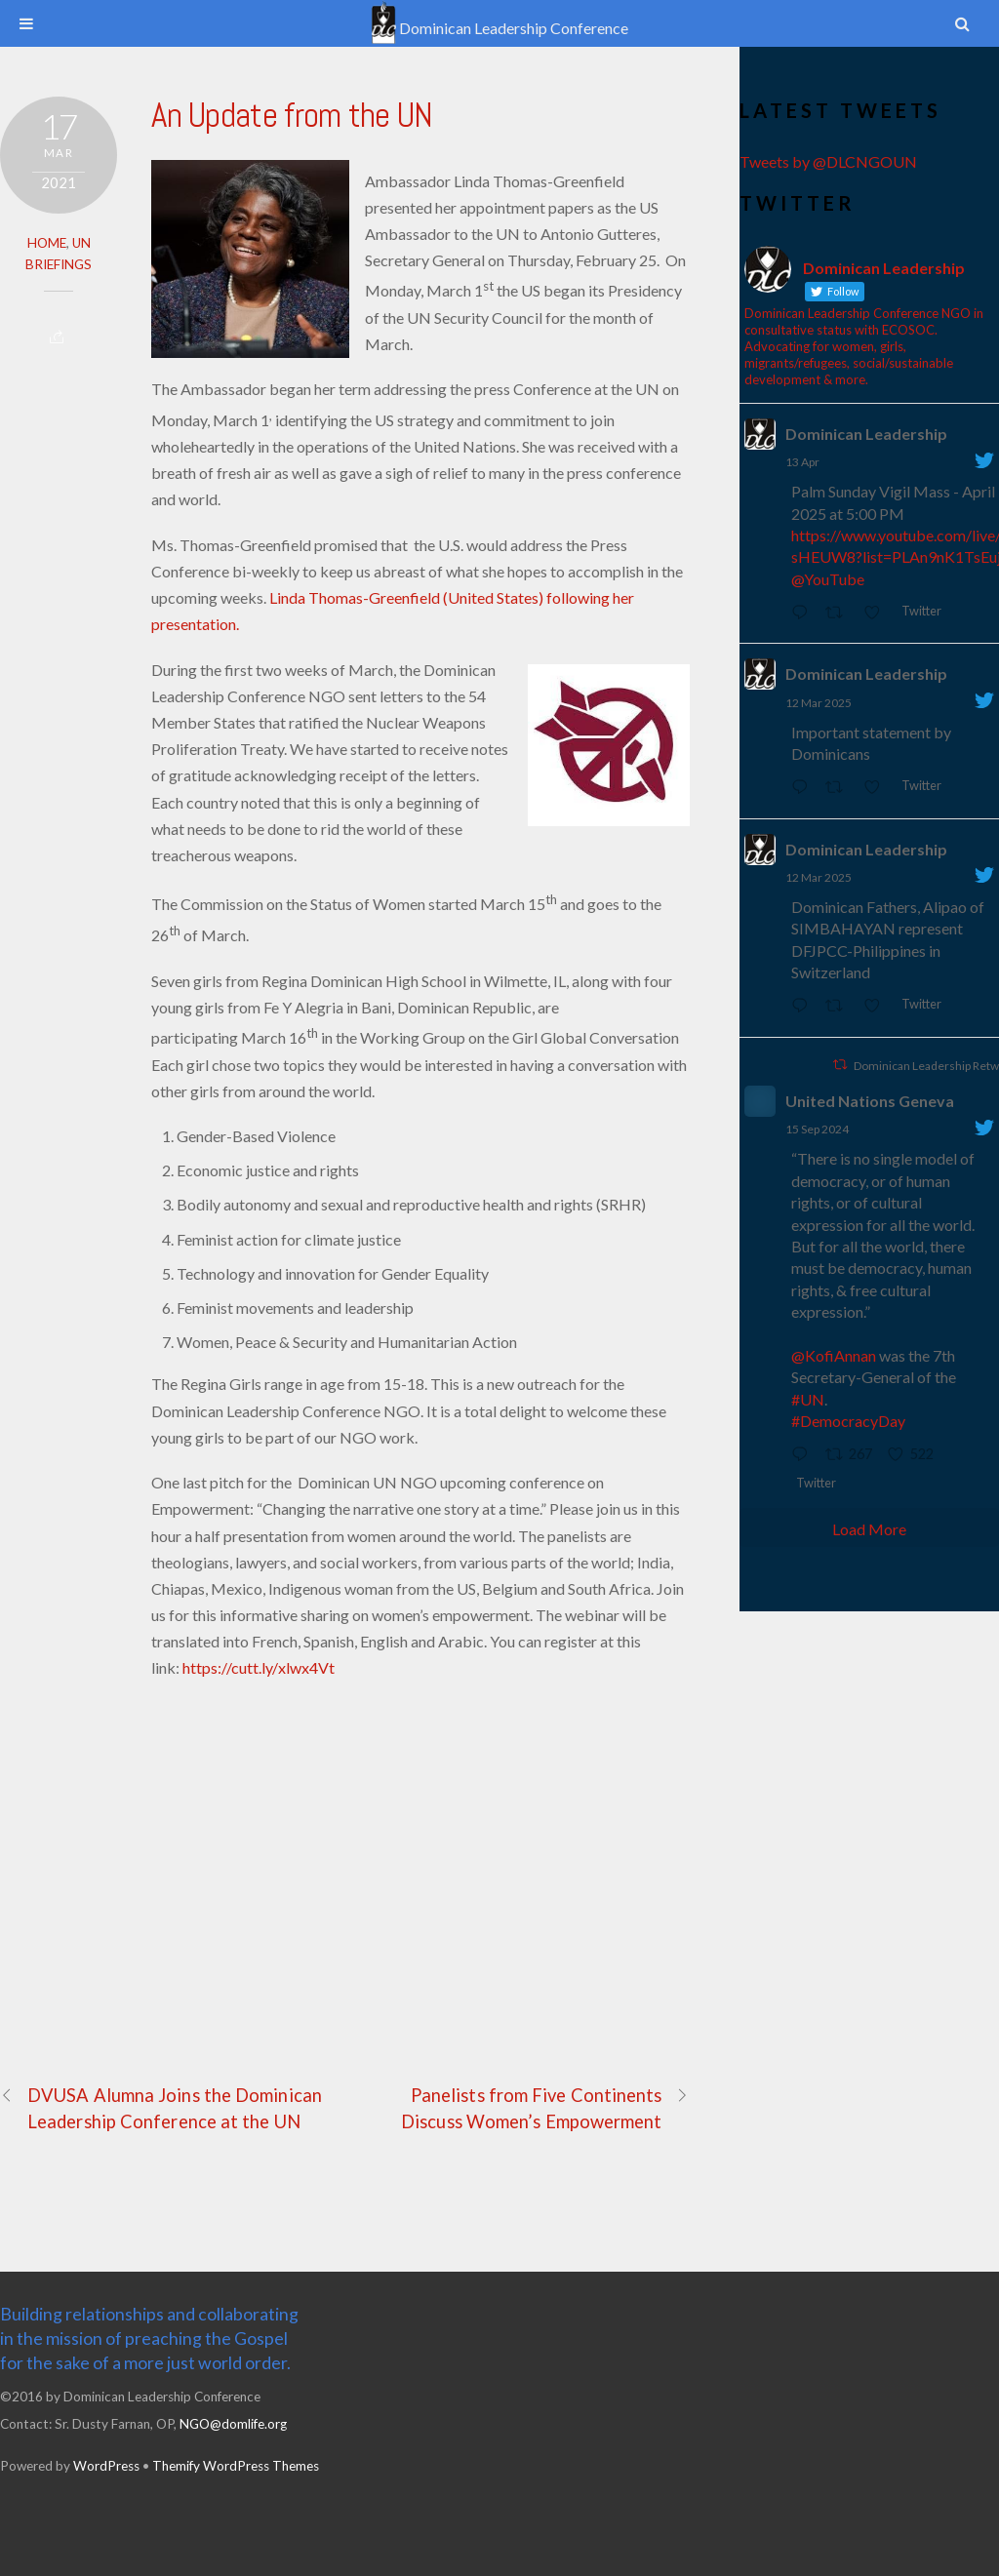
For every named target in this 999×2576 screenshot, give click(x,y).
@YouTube (827, 579)
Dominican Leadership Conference (499, 28)
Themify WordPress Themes (235, 2466)
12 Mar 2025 (818, 702)
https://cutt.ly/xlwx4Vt (258, 1667)
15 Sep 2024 (817, 1129)
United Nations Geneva (869, 1100)
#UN (807, 1399)
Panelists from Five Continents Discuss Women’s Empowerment (545, 2107)
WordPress (106, 2466)
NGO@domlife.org (233, 2424)
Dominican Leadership (866, 433)
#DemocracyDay (848, 1420)
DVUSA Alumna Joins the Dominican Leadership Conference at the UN (161, 2107)
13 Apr (802, 462)
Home (46, 243)
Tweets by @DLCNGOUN (828, 161)
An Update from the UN (291, 115)
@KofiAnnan (833, 1355)
